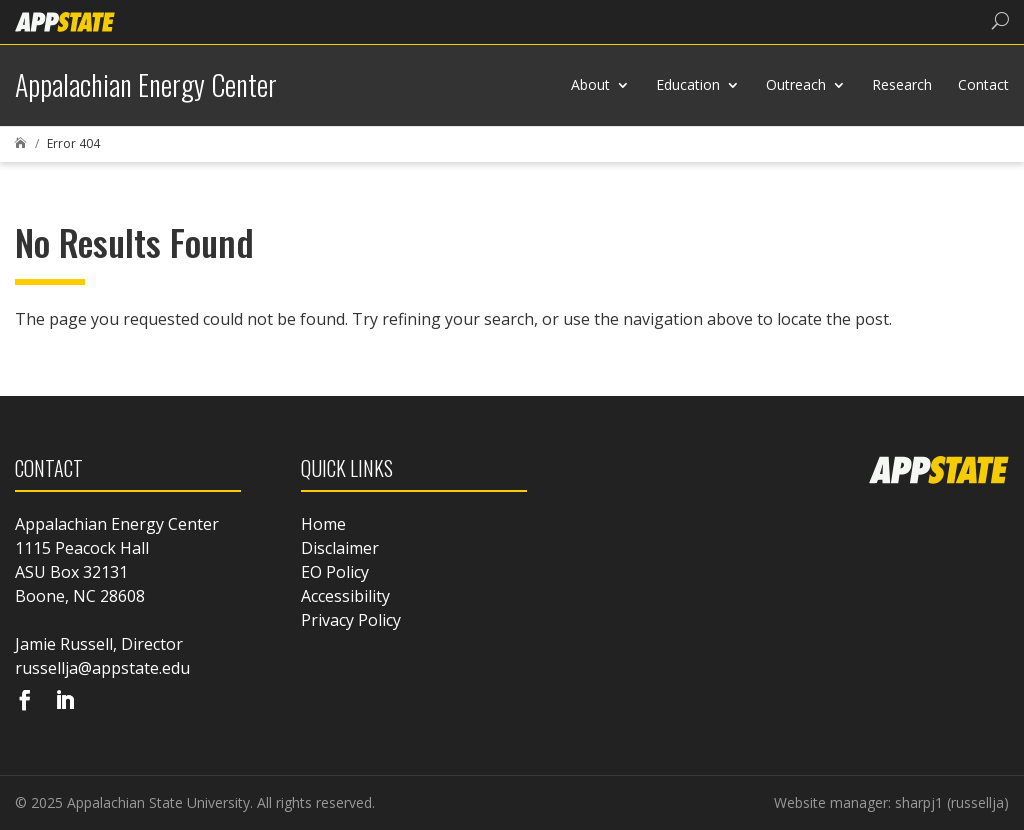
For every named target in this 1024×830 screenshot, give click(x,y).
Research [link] (902, 84)
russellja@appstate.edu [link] (102, 668)
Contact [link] (983, 84)
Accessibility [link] (345, 596)
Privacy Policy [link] (351, 620)
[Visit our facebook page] (25, 702)
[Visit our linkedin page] (65, 702)
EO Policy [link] (335, 572)
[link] (65, 20)
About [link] (590, 84)
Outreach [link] (796, 84)
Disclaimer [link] (340, 548)
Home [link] (323, 524)
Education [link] (688, 84)
